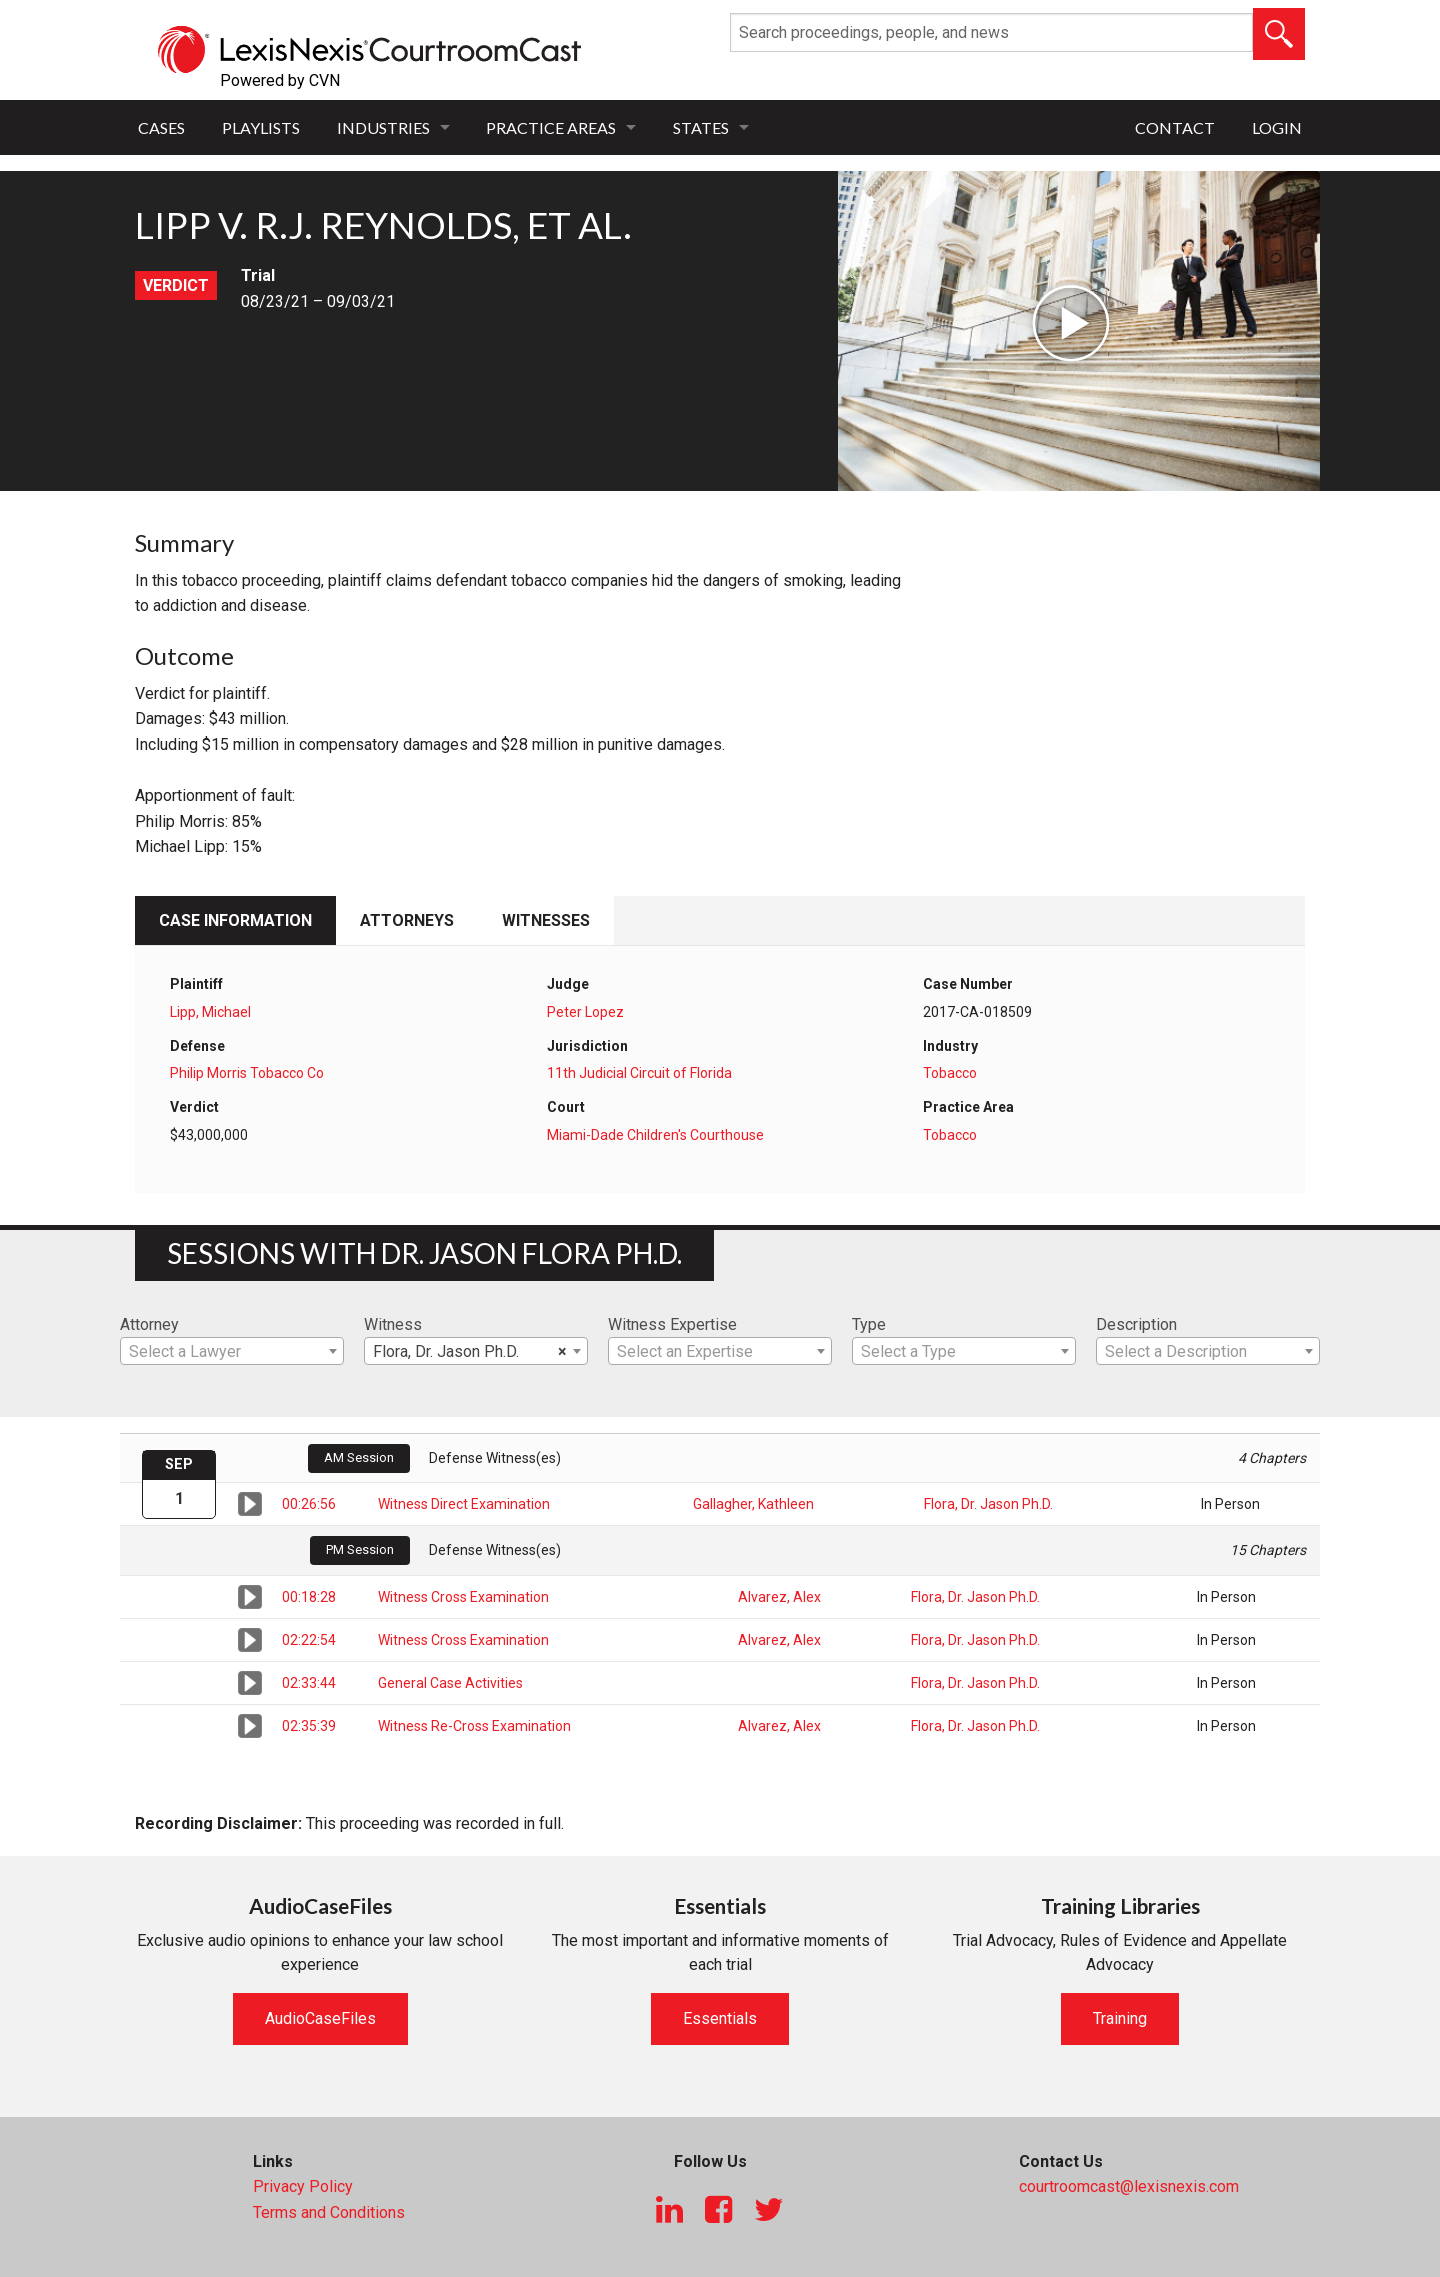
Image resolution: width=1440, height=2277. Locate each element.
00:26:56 (309, 1504)
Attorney (149, 1324)
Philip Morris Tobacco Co (247, 1073)
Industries (383, 127)
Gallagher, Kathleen (753, 1504)
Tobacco (950, 1073)
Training (1120, 2018)
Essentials (720, 2018)
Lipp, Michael (210, 1012)
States (701, 127)
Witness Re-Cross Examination (474, 1726)
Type (869, 1324)
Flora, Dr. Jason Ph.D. (988, 1504)
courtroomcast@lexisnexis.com (1129, 2186)
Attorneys (407, 920)
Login (1277, 127)
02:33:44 (309, 1683)
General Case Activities (450, 1683)
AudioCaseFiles (320, 2018)
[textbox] (232, 1352)
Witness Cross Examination (463, 1597)
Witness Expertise (672, 1324)
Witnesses (546, 920)
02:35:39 (309, 1726)
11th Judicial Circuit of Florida (639, 1073)
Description (1136, 1324)
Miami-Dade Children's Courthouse (655, 1135)
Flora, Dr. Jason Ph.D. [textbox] (470, 1352)
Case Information (235, 920)
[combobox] (232, 1351)
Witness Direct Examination (464, 1504)
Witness (393, 1324)
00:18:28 (309, 1597)
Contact (1175, 127)
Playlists (261, 127)
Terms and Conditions (329, 2212)
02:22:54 (309, 1640)
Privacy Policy (303, 2186)
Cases (161, 127)
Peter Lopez (585, 1012)
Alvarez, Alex (779, 1597)
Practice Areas (551, 127)
